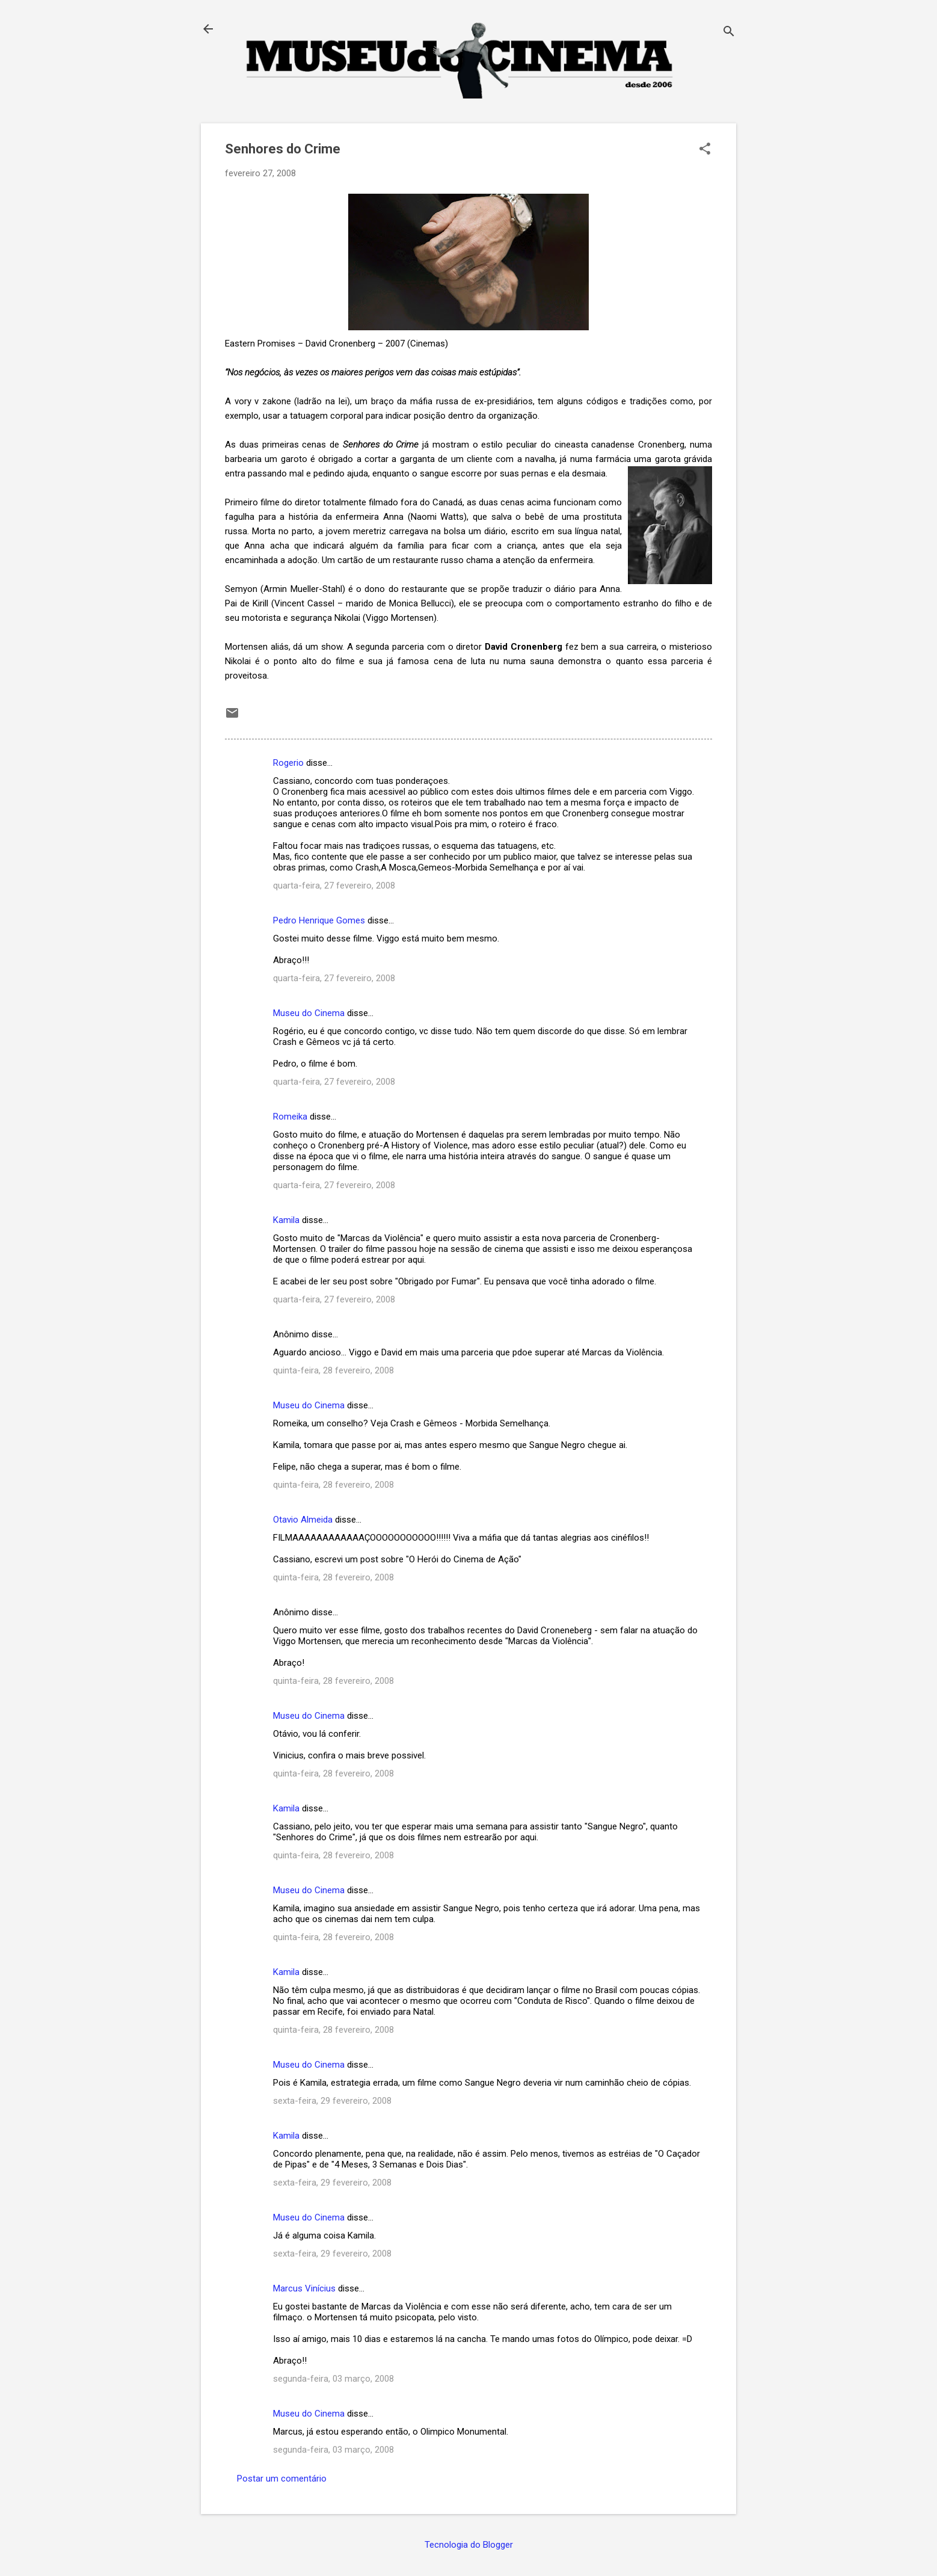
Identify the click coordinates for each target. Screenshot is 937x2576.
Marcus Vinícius (304, 2288)
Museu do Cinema (309, 1013)
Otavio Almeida (303, 1519)
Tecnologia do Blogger (469, 2544)
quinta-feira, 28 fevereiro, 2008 (333, 1370)
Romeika (290, 1116)
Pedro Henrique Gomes (319, 920)
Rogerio (288, 762)
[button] (705, 149)
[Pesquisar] (729, 32)
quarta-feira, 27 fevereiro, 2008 (334, 885)
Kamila (286, 1220)
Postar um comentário (282, 2478)
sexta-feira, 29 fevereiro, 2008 (332, 2100)
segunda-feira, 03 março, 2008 (333, 2378)
